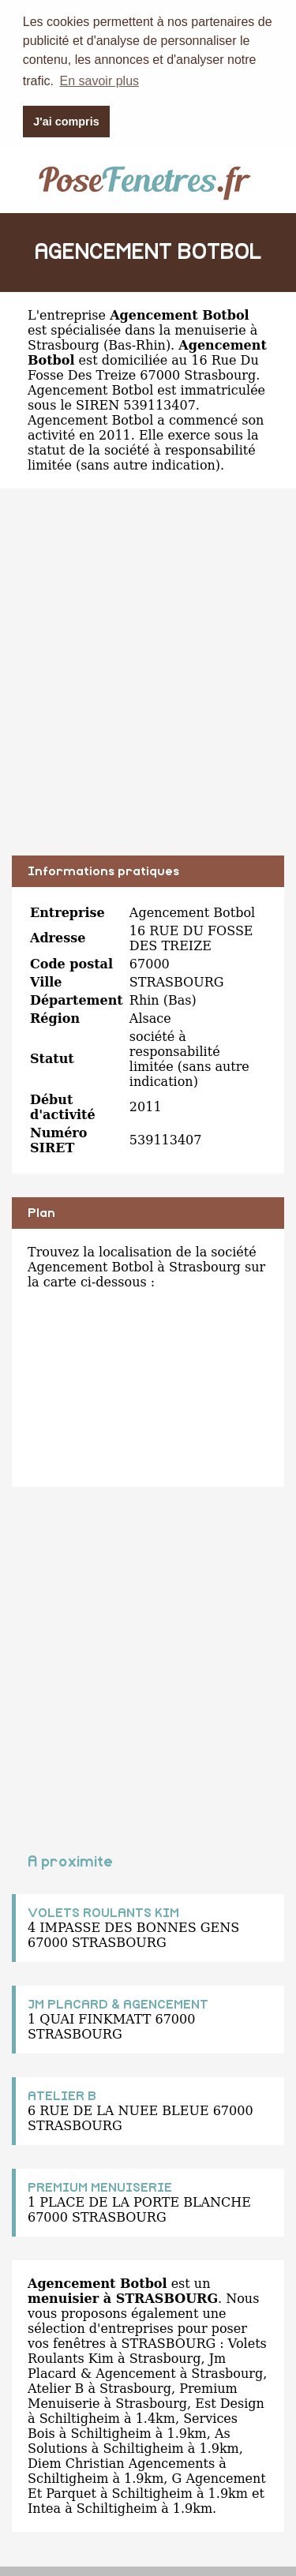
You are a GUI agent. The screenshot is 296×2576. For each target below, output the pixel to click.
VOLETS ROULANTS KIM (103, 1910)
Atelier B (56, 2386)
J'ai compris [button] (66, 121)
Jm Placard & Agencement (127, 2364)
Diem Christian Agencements (121, 2461)
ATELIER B (62, 2093)
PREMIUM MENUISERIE (100, 2185)
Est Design (229, 2401)
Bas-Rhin (137, 342)
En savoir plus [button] (100, 81)
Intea (44, 2506)
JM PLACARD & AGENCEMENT (118, 2002)
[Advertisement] (148, 681)
